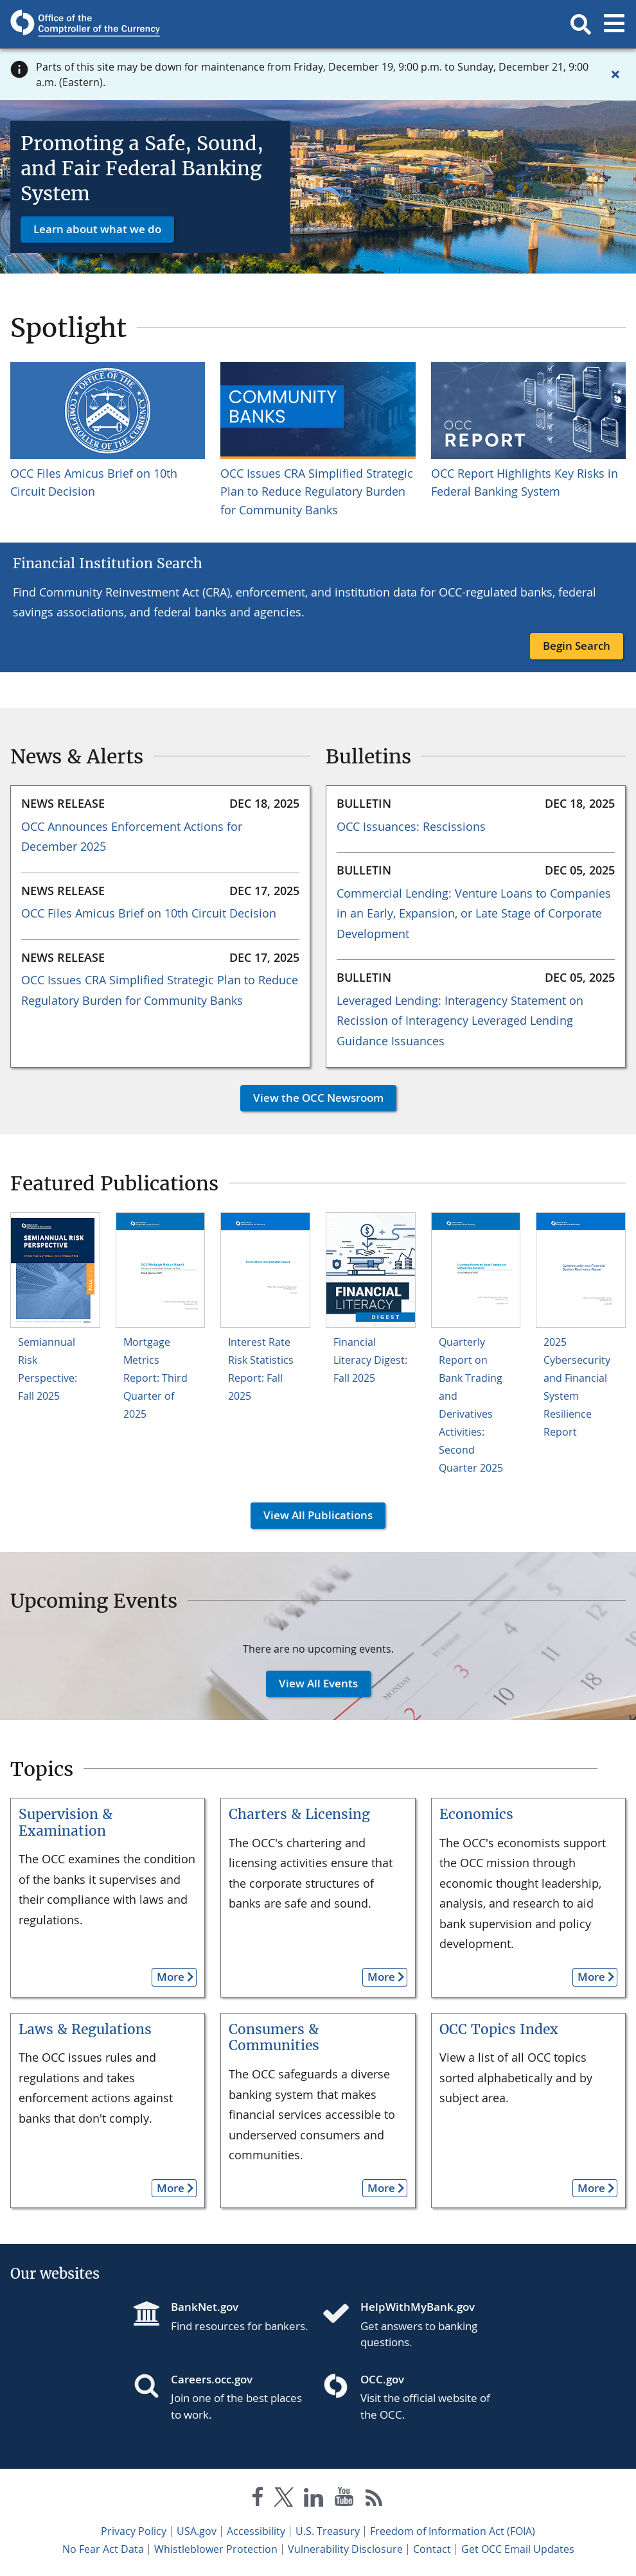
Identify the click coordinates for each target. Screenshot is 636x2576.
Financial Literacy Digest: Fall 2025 (370, 1360)
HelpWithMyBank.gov (417, 2306)
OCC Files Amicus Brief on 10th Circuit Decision (148, 913)
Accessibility (256, 2531)
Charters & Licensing (299, 1814)
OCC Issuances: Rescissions (411, 826)
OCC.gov (382, 2379)
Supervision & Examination (65, 1823)
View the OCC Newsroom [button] (312, 1097)
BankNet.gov (204, 2306)
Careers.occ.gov (211, 2379)
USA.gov (196, 2531)
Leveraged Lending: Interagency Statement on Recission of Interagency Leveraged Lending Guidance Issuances (460, 1021)
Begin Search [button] (576, 645)
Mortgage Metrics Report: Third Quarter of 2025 (155, 1378)
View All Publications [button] (312, 1515)
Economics (476, 1814)
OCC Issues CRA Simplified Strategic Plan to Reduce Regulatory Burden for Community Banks (316, 492)
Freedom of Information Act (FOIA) (452, 2531)
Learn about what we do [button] (97, 229)
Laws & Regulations (85, 2029)
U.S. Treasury (328, 2531)
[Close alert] (615, 74)
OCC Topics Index (498, 2029)
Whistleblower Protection (216, 2549)
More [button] (168, 1976)
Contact (432, 2549)
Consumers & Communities (274, 2038)
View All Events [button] (312, 1683)
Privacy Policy (133, 2531)
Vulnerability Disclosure (345, 2549)
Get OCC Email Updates (517, 2549)
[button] (580, 24)
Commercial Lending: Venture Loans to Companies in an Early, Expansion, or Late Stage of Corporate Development (474, 913)
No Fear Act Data (103, 2549)
